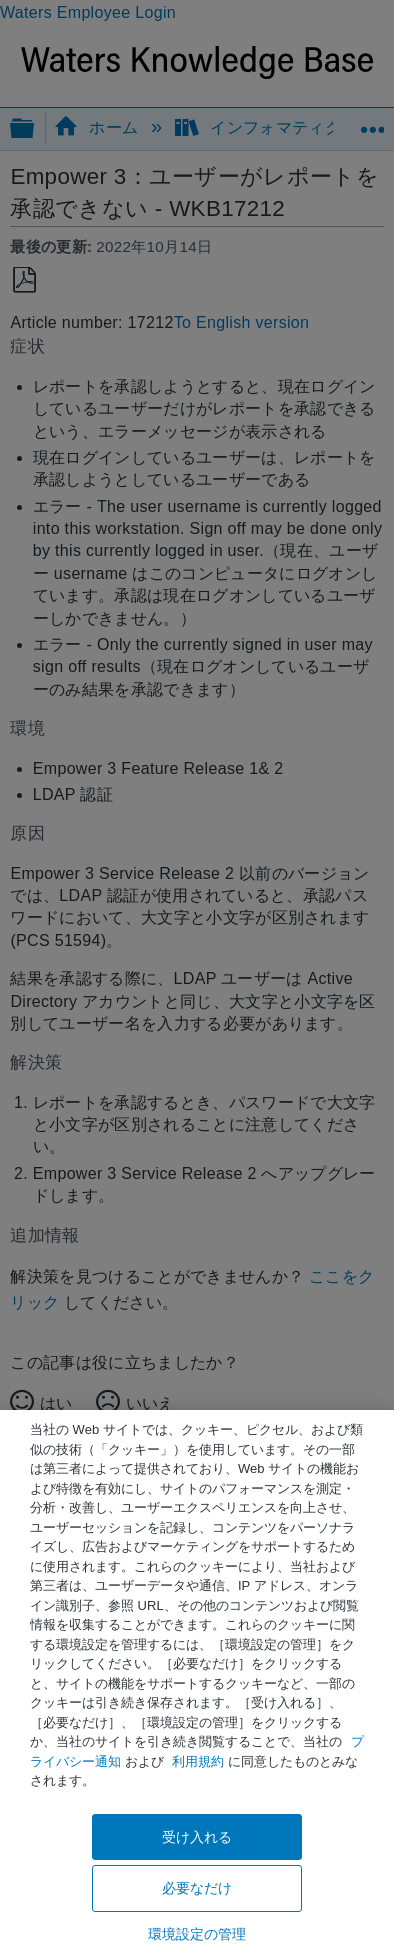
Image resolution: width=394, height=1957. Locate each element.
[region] (197, 1683)
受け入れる (197, 1837)
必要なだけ (197, 1888)
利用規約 (198, 1761)
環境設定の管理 (197, 1934)
